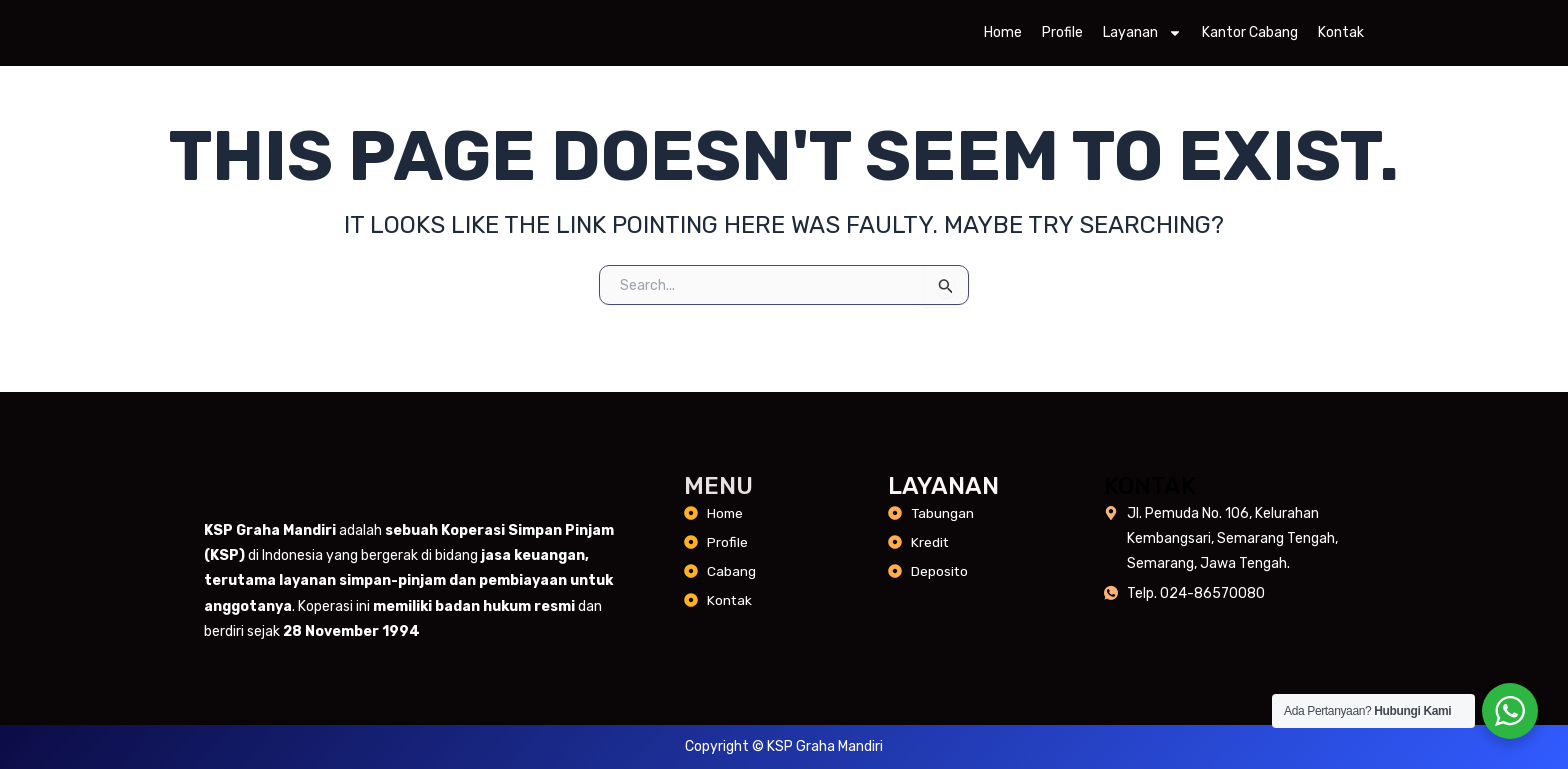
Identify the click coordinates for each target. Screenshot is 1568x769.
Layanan (1142, 39)
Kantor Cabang (1250, 38)
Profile (1062, 38)
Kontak (1341, 38)
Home (1003, 38)
